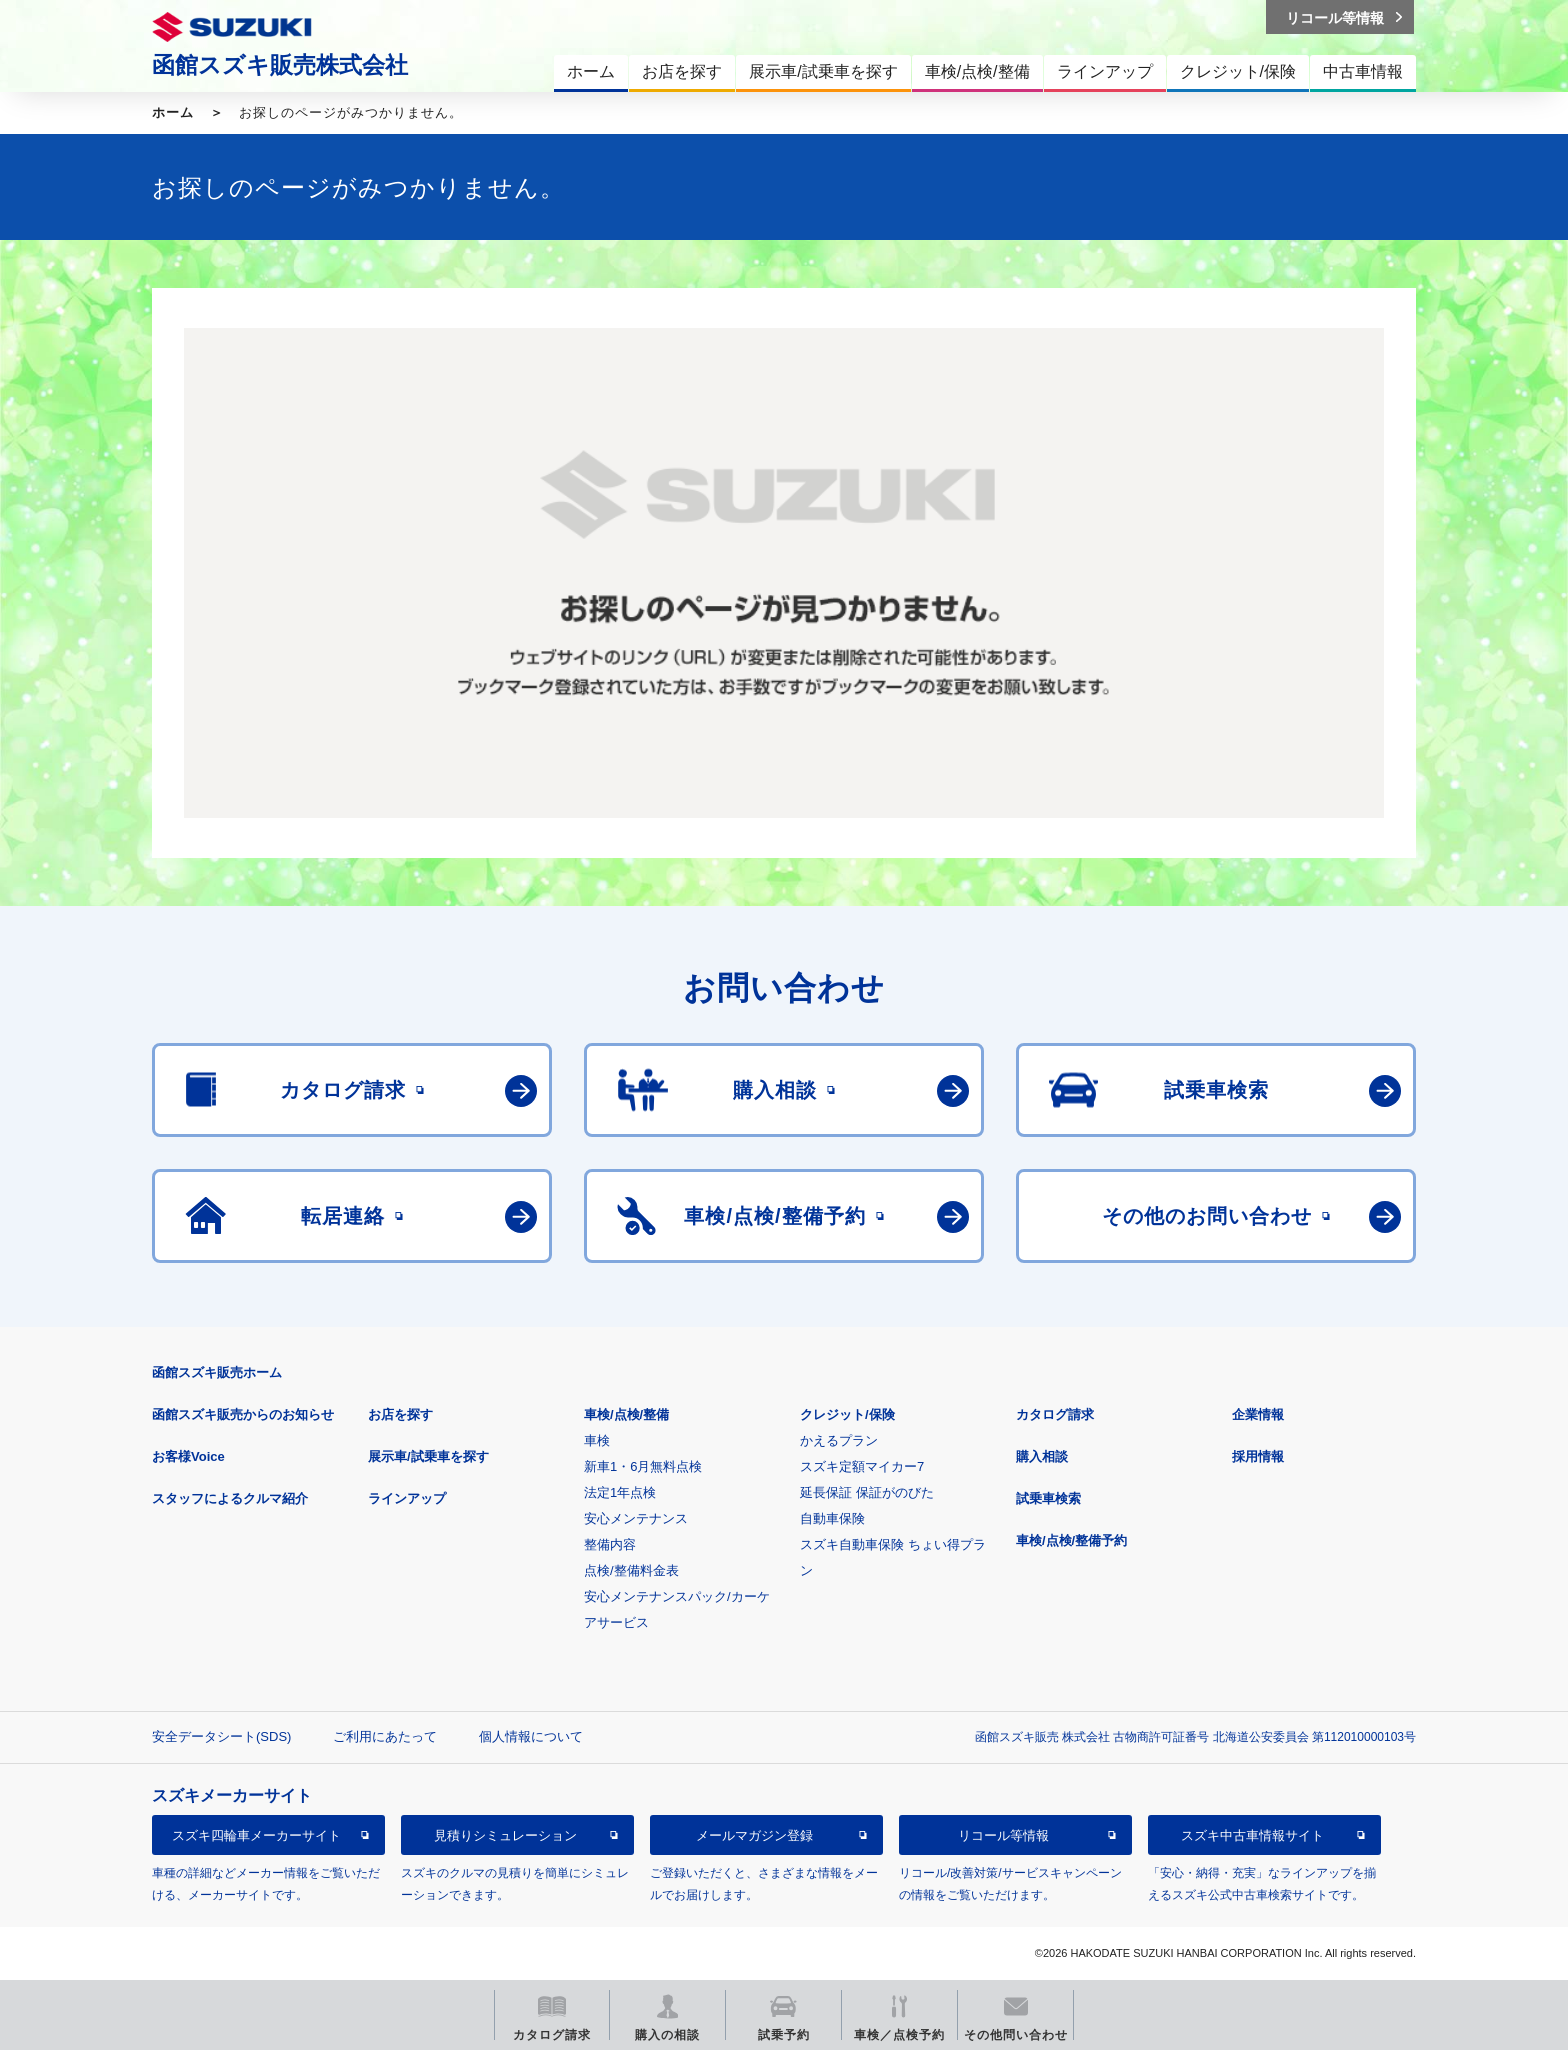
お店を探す (400, 1414)
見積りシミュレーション (505, 1835)
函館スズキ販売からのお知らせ (243, 1414)
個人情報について (531, 1736)
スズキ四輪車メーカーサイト (256, 1835)
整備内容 (610, 1544)
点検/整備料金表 (631, 1570)
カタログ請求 (1055, 1414)
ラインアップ (407, 1498)
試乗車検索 (1048, 1498)
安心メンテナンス (636, 1518)
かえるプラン (839, 1440)
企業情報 (1258, 1414)
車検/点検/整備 (626, 1414)
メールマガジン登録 (754, 1835)
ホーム (173, 112)
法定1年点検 (620, 1492)
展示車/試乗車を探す (428, 1456)
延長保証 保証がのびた (867, 1492)
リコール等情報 (1003, 1835)
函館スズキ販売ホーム (217, 1372)
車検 (597, 1440)
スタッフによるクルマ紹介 (230, 1498)
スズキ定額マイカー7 (862, 1466)
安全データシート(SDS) (221, 1736)
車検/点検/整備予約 (1071, 1540)
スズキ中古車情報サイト (1252, 1835)
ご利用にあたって (385, 1736)
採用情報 (1258, 1456)
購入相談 (1042, 1456)
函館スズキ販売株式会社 (280, 65)
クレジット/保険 (847, 1414)
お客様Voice (188, 1456)
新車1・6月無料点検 (643, 1466)
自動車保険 (832, 1518)
